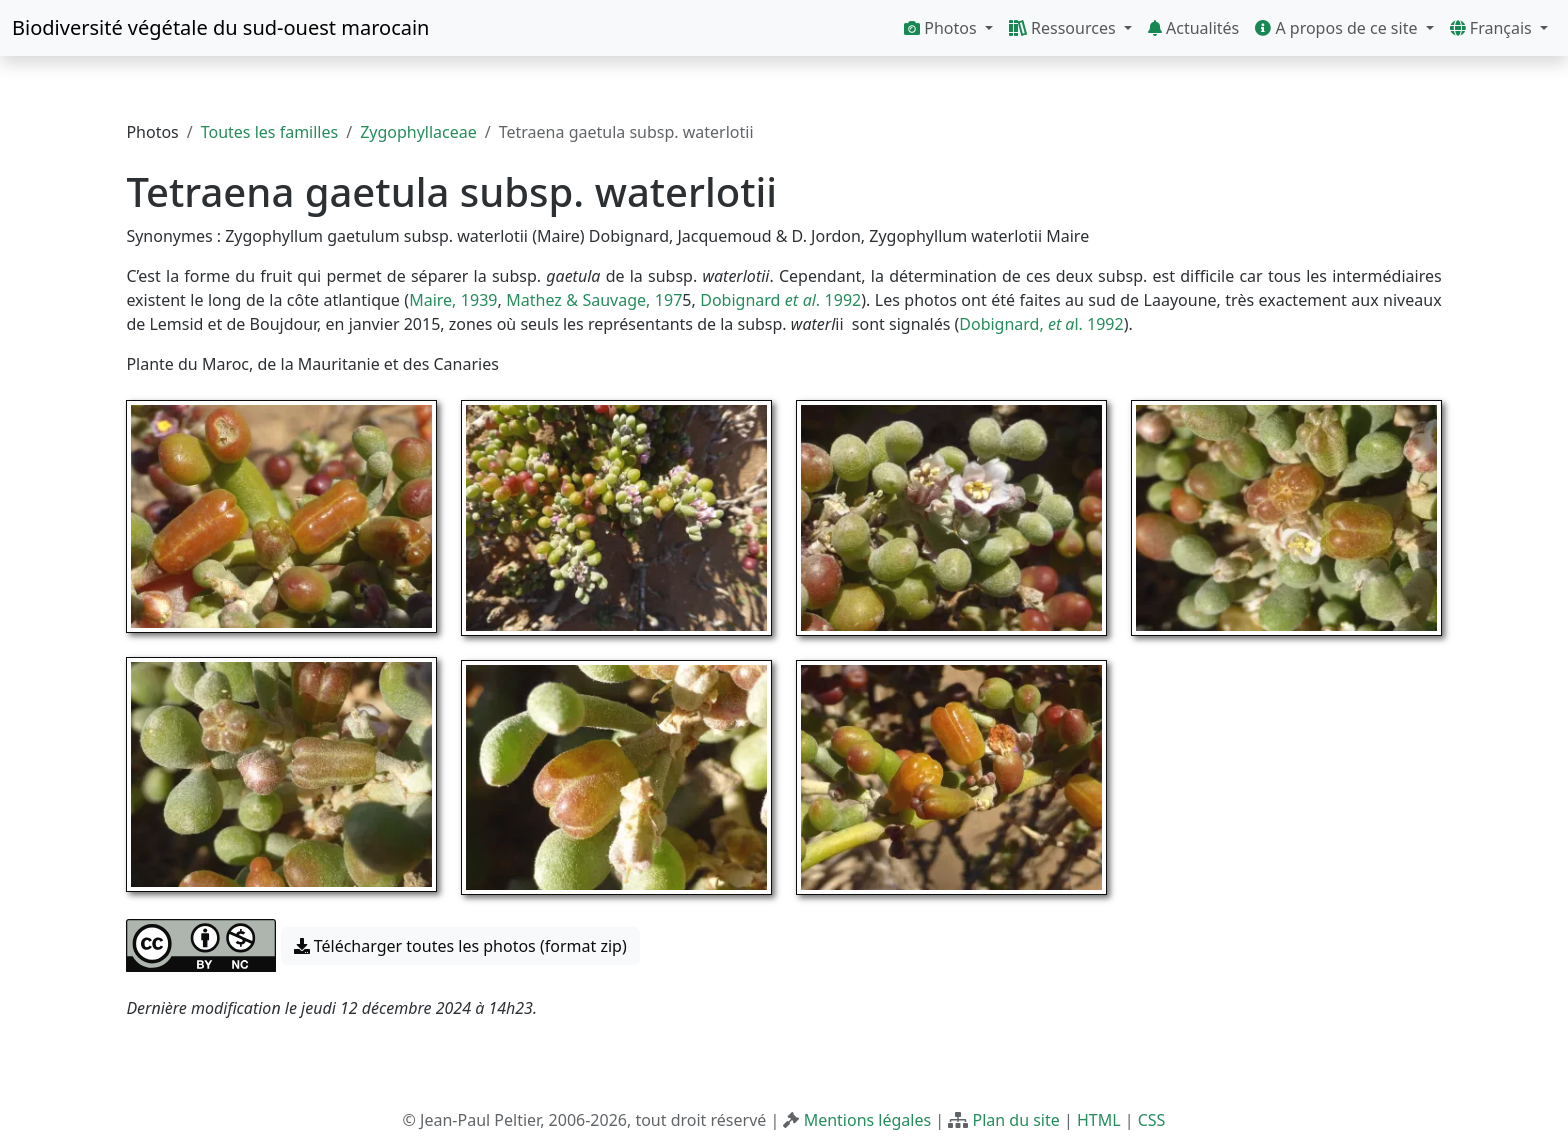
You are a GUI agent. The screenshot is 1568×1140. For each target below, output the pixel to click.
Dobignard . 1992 (780, 300)
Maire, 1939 (453, 300)
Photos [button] (942, 28)
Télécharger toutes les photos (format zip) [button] (460, 946)
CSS (1152, 1120)
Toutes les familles (269, 132)
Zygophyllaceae (418, 132)
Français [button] (1493, 28)
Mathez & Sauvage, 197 (594, 300)
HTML (1099, 1120)
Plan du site (1015, 1120)
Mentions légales (868, 1120)
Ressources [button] (1064, 28)
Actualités (1193, 28)
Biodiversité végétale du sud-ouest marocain (220, 27)
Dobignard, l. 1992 (1041, 324)
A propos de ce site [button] (1338, 28)
